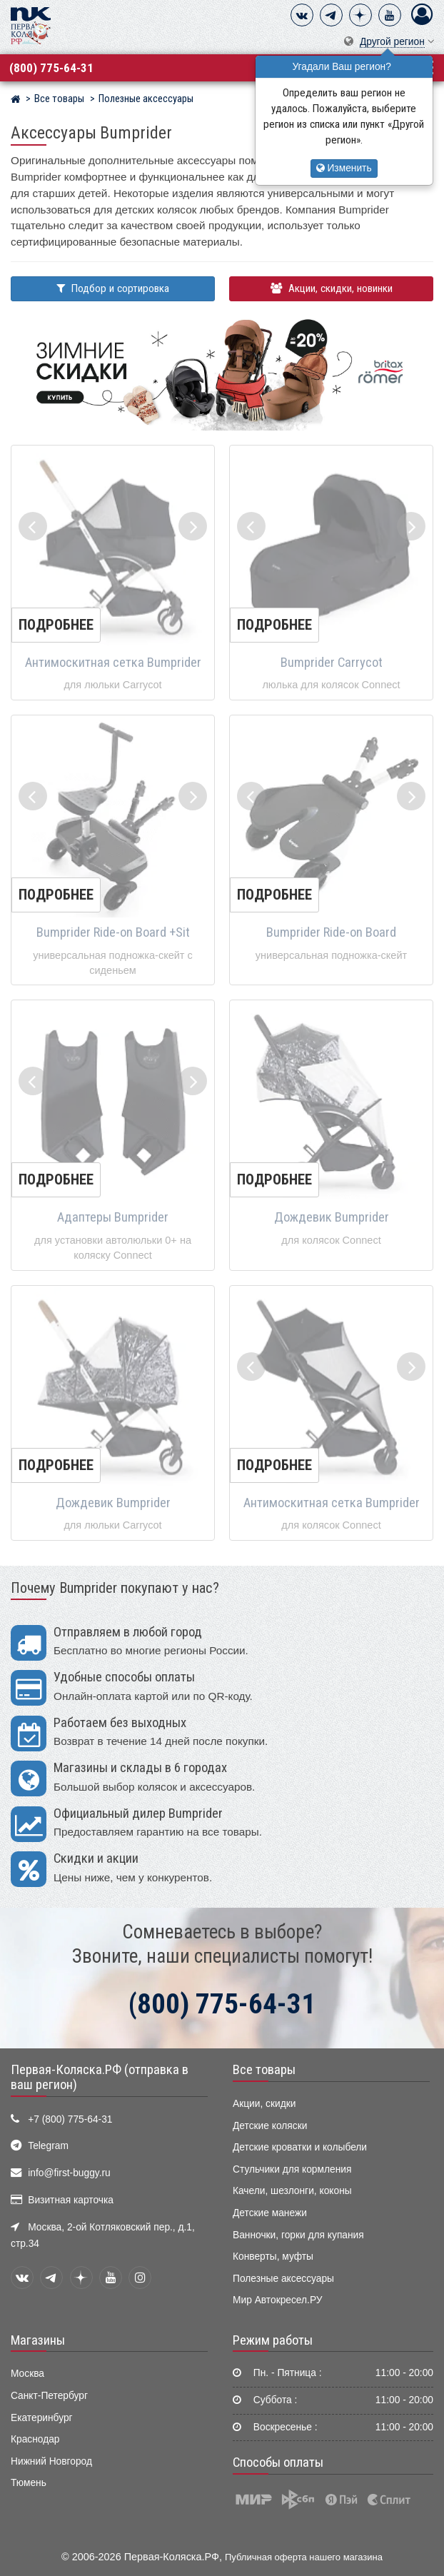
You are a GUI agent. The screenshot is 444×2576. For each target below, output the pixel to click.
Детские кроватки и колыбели (300, 2147)
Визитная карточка (70, 2200)
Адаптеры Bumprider (112, 1217)
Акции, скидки (264, 2103)
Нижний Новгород (51, 2461)
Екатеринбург (42, 2418)
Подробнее (56, 624)
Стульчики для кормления (292, 2169)
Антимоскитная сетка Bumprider (113, 662)
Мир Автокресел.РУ (278, 2300)
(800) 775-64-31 (51, 67)
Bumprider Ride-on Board (331, 932)
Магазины (38, 2340)
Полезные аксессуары (283, 2278)
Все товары (264, 2070)
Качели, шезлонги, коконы (292, 2190)
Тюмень (28, 2482)
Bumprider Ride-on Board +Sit (113, 932)
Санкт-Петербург (49, 2395)
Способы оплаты (278, 2462)
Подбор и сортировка (112, 288)
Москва (27, 2373)
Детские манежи (270, 2213)
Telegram (48, 2145)
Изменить (344, 168)
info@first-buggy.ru (69, 2173)
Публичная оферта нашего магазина (304, 2557)
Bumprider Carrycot (332, 662)
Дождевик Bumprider (331, 1217)
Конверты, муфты (273, 2256)
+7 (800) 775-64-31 (70, 2119)
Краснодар (35, 2439)
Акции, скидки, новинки (332, 288)
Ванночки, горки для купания (298, 2235)
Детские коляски (270, 2125)
